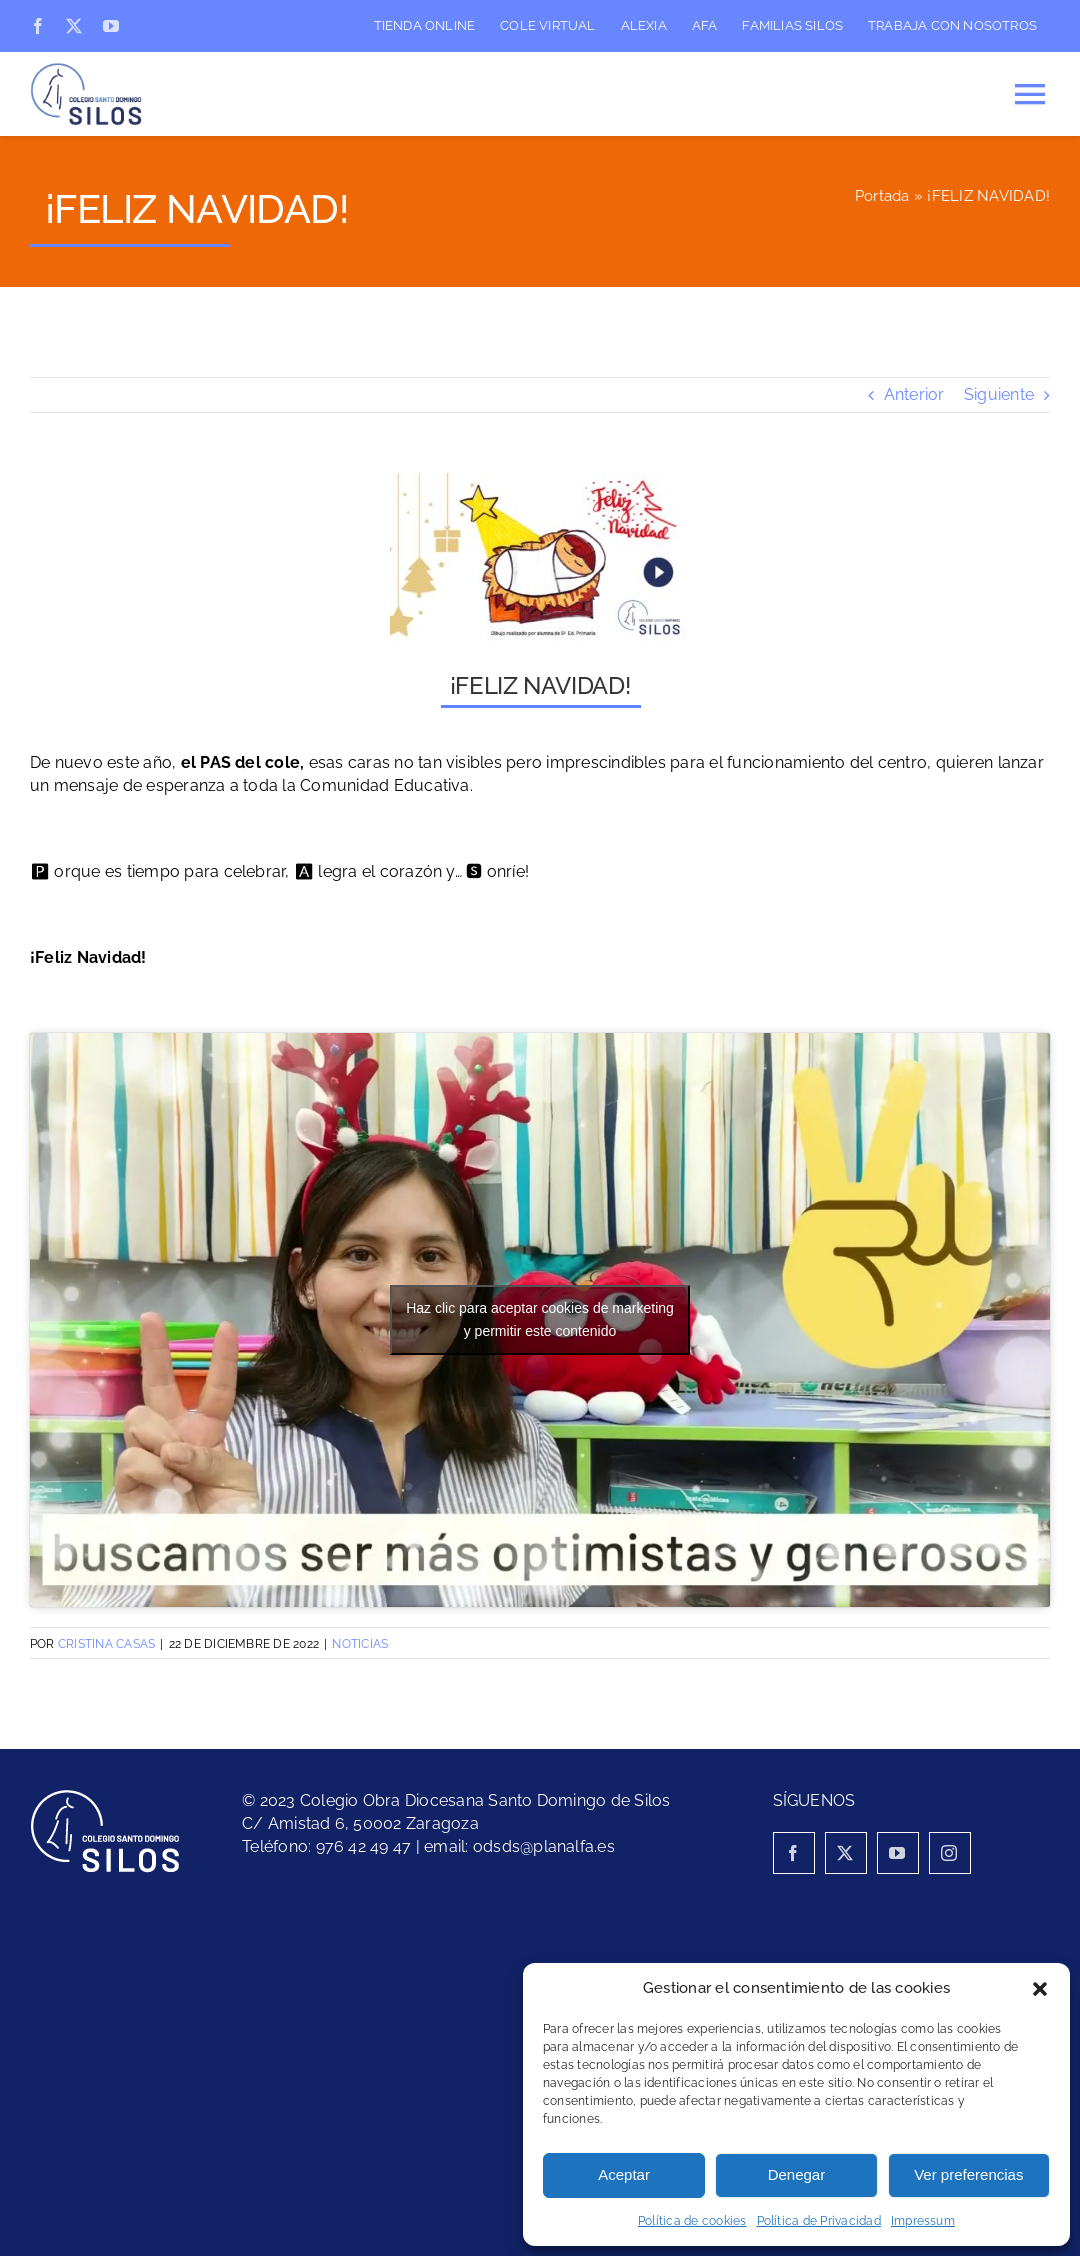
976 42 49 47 (364, 1846)
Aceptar (624, 2174)
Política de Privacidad (819, 2221)
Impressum (923, 2221)
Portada (882, 196)
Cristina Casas (106, 1644)
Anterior (914, 394)
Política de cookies (692, 2221)
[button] (1040, 1989)
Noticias (360, 1644)
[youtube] (111, 26)
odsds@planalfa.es (544, 1846)
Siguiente (999, 394)
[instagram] (950, 1853)
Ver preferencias (968, 2174)
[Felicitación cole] (540, 557)
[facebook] (38, 26)
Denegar (797, 2174)
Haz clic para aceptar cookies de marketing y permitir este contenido (540, 1319)
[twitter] (74, 26)
